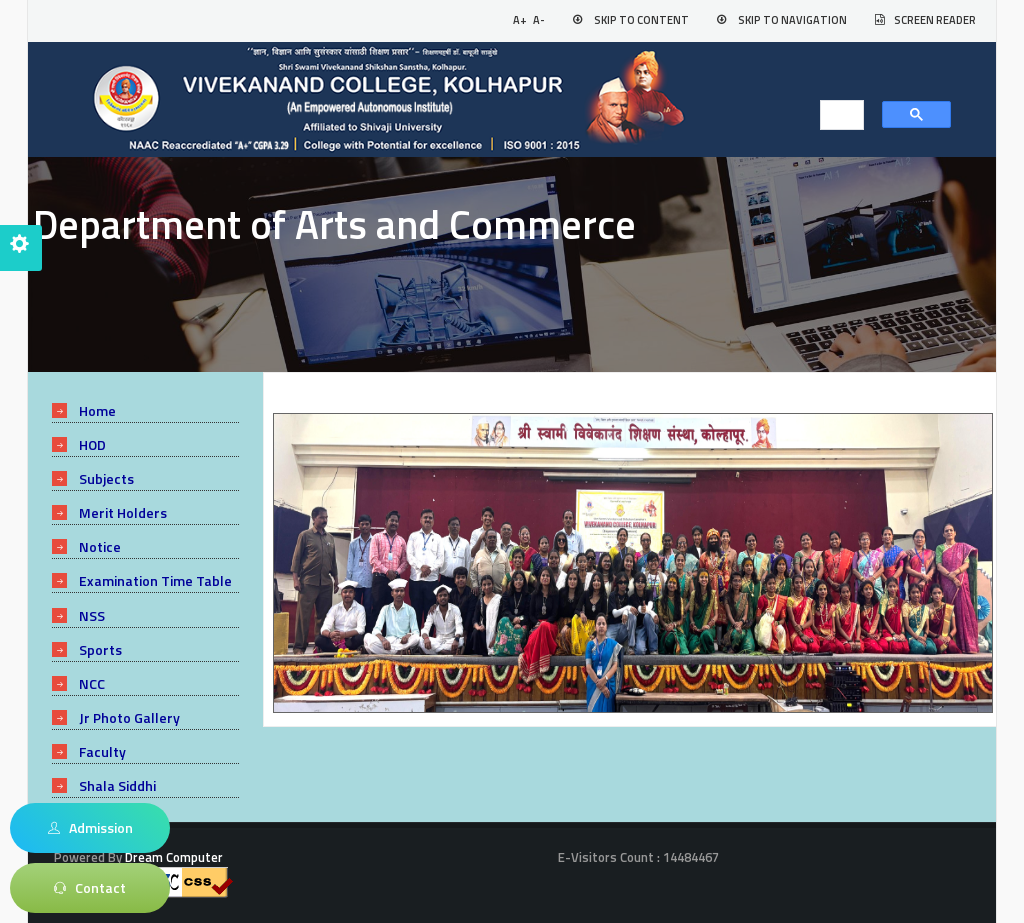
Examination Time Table (155, 580)
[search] (836, 116)
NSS (92, 615)
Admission (90, 828)
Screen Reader (935, 20)
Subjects (106, 478)
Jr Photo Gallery (129, 717)
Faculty (102, 751)
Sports (100, 649)
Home (97, 410)
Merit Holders (123, 512)
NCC (92, 683)
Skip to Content (641, 20)
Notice (100, 546)
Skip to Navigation (792, 20)
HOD (92, 444)
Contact (90, 888)
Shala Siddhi (117, 785)
